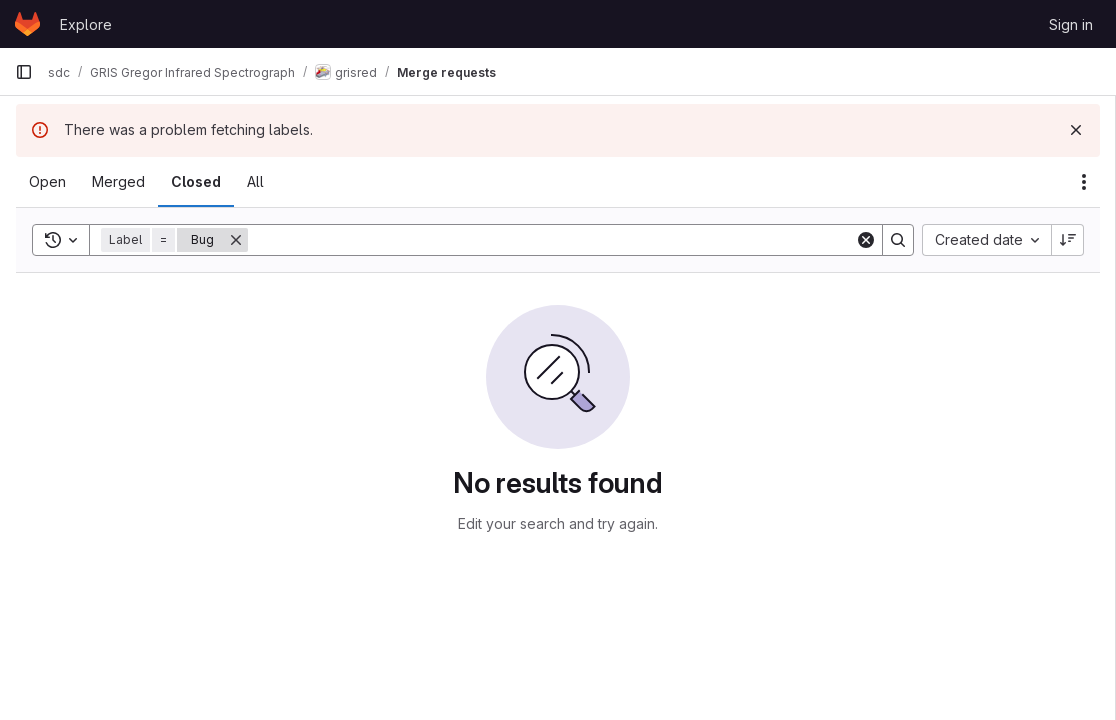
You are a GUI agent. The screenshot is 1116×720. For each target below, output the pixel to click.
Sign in (1071, 24)
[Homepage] (27, 24)
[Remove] (236, 240)
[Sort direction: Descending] (1068, 240)
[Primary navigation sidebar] (24, 72)
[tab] (47, 182)
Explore (86, 24)
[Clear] (866, 240)
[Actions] (1084, 182)
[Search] (551, 240)
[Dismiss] (1076, 130)
